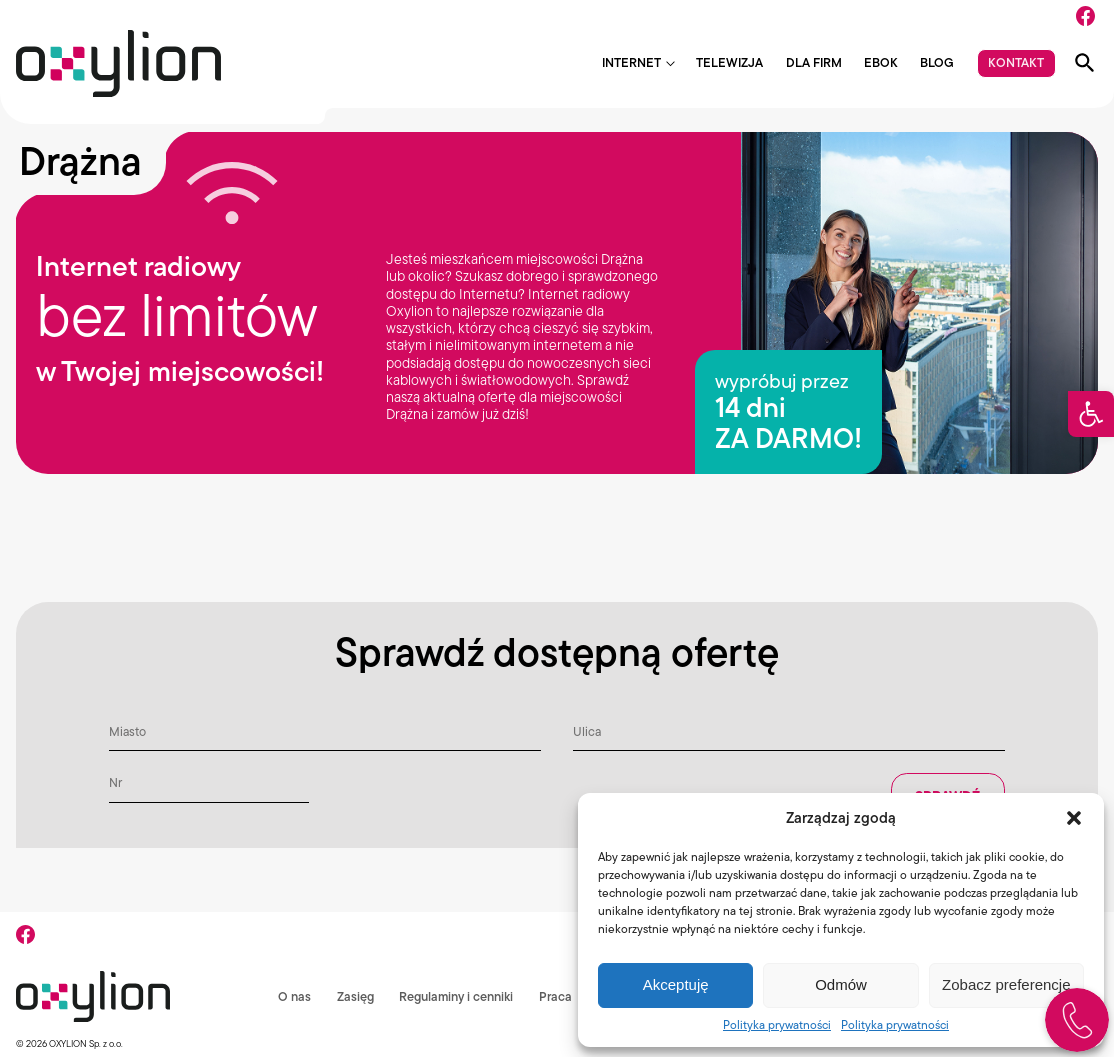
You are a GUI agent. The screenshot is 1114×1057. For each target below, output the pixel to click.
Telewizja (729, 63)
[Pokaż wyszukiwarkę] (1085, 63)
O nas (288, 996)
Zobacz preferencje (1006, 984)
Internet (631, 63)
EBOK (881, 63)
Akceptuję (676, 984)
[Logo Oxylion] (118, 63)
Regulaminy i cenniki (450, 996)
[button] (1091, 414)
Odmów (841, 984)
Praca (550, 996)
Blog (937, 63)
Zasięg (349, 996)
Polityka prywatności (777, 1024)
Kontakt (1016, 62)
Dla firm (814, 63)
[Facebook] (1085, 16)
